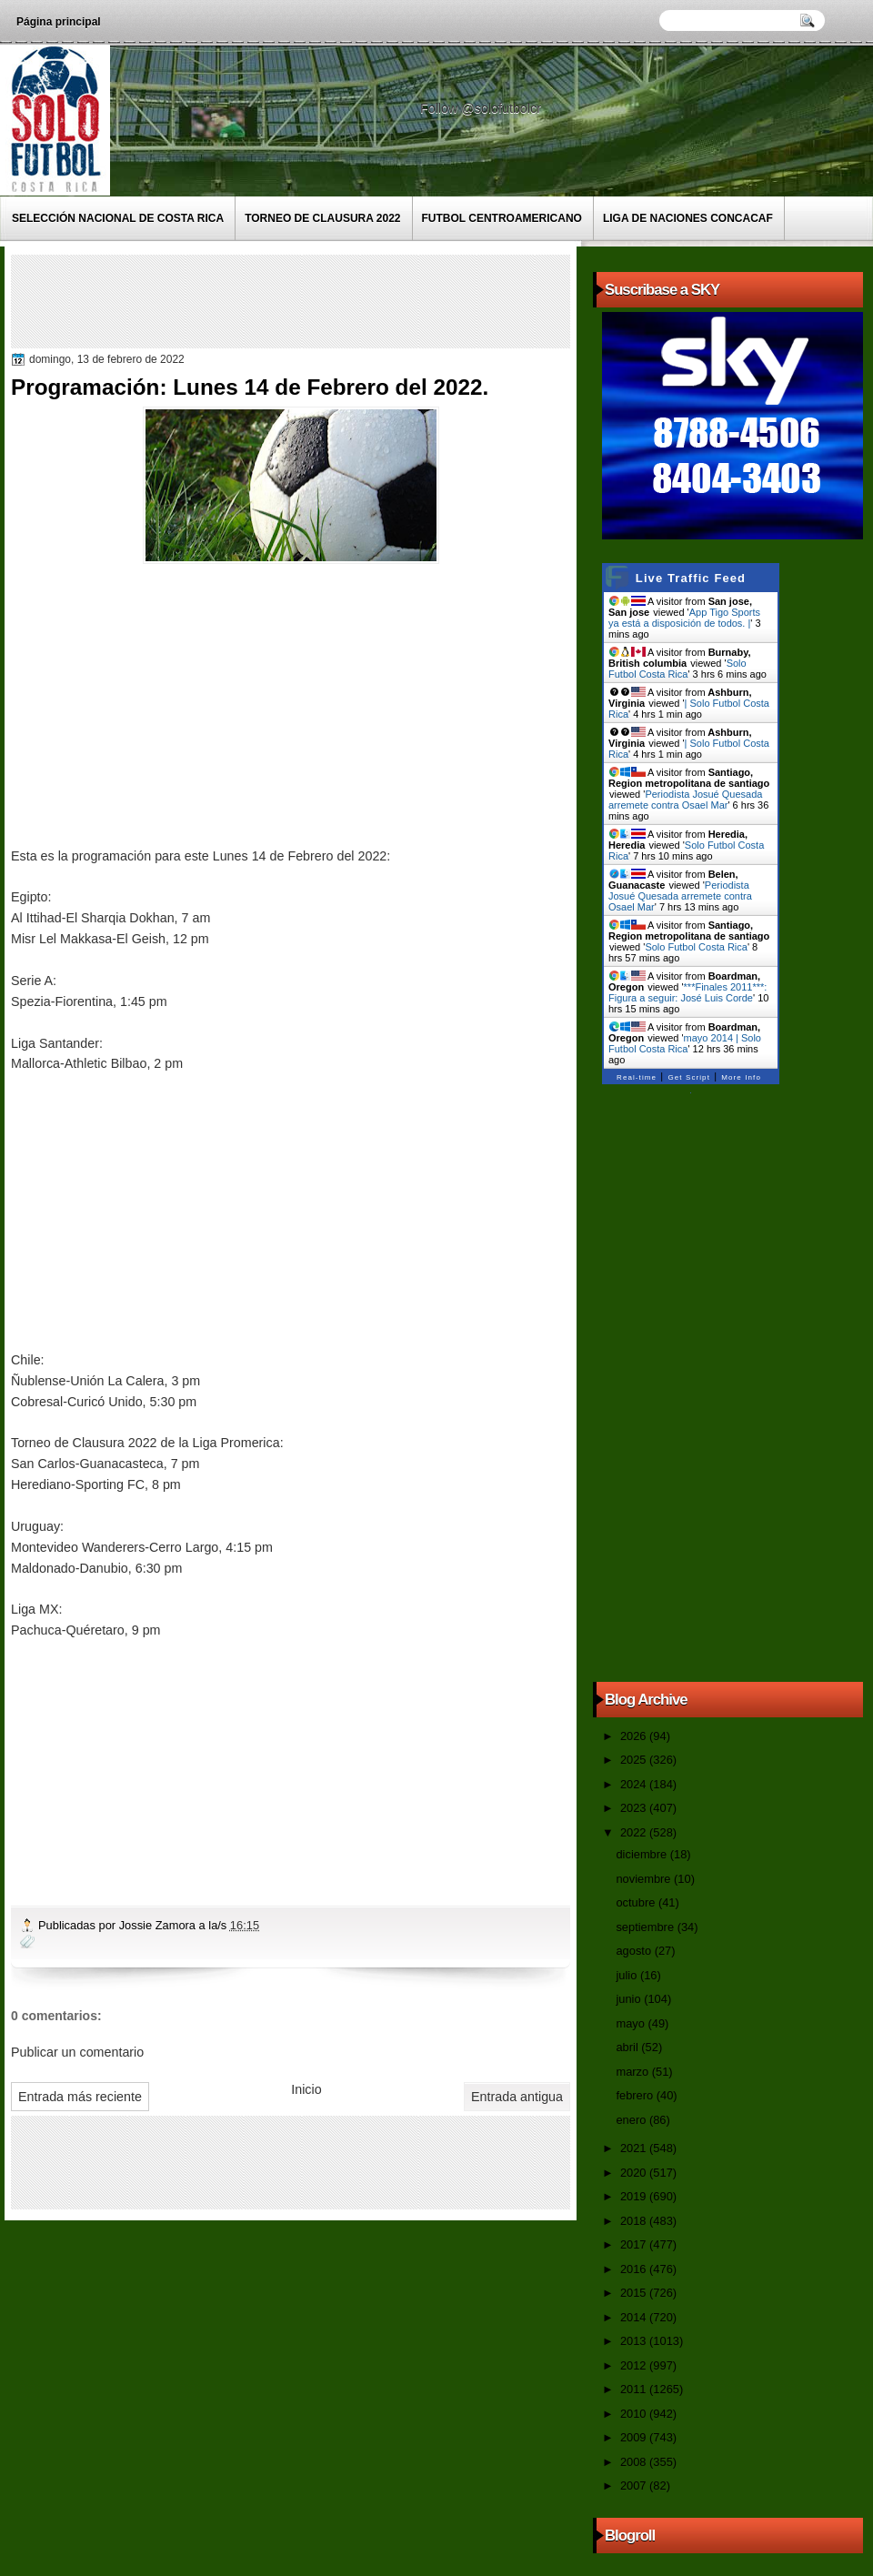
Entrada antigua (517, 2096)
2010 (634, 2413)
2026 (634, 1736)
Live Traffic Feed (691, 578)
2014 (634, 2317)
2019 (634, 2196)
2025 (634, 1759)
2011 (634, 2389)
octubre (636, 1902)
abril (628, 2047)
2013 (634, 2341)
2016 (634, 2269)
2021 (634, 2148)
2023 (634, 1808)
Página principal (58, 21)
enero (632, 2120)
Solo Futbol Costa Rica (677, 668)
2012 (634, 2365)
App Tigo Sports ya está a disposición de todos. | (684, 618)
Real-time (637, 1077)
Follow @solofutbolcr (482, 108)
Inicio (306, 2089)
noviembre (645, 1879)
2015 (634, 2292)
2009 (634, 2437)
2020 (634, 2172)
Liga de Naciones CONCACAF (688, 218)
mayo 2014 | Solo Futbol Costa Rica (684, 1043)
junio (630, 1999)
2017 (634, 2244)
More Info (741, 1077)
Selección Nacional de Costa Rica (118, 218)
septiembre (646, 1927)
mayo (631, 2023)
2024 (634, 1784)
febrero (636, 2095)
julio (627, 1975)
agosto (635, 1950)
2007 (634, 2485)
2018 (634, 2221)
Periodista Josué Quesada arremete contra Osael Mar (685, 799)
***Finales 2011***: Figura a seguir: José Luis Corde (687, 992)
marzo (633, 2071)
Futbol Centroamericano (502, 218)
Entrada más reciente (80, 2096)
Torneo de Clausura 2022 (322, 218)
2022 (634, 1832)
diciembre (642, 1854)
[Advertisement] (346, 300)
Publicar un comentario (77, 2052)
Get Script (688, 1077)
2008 (634, 2462)
